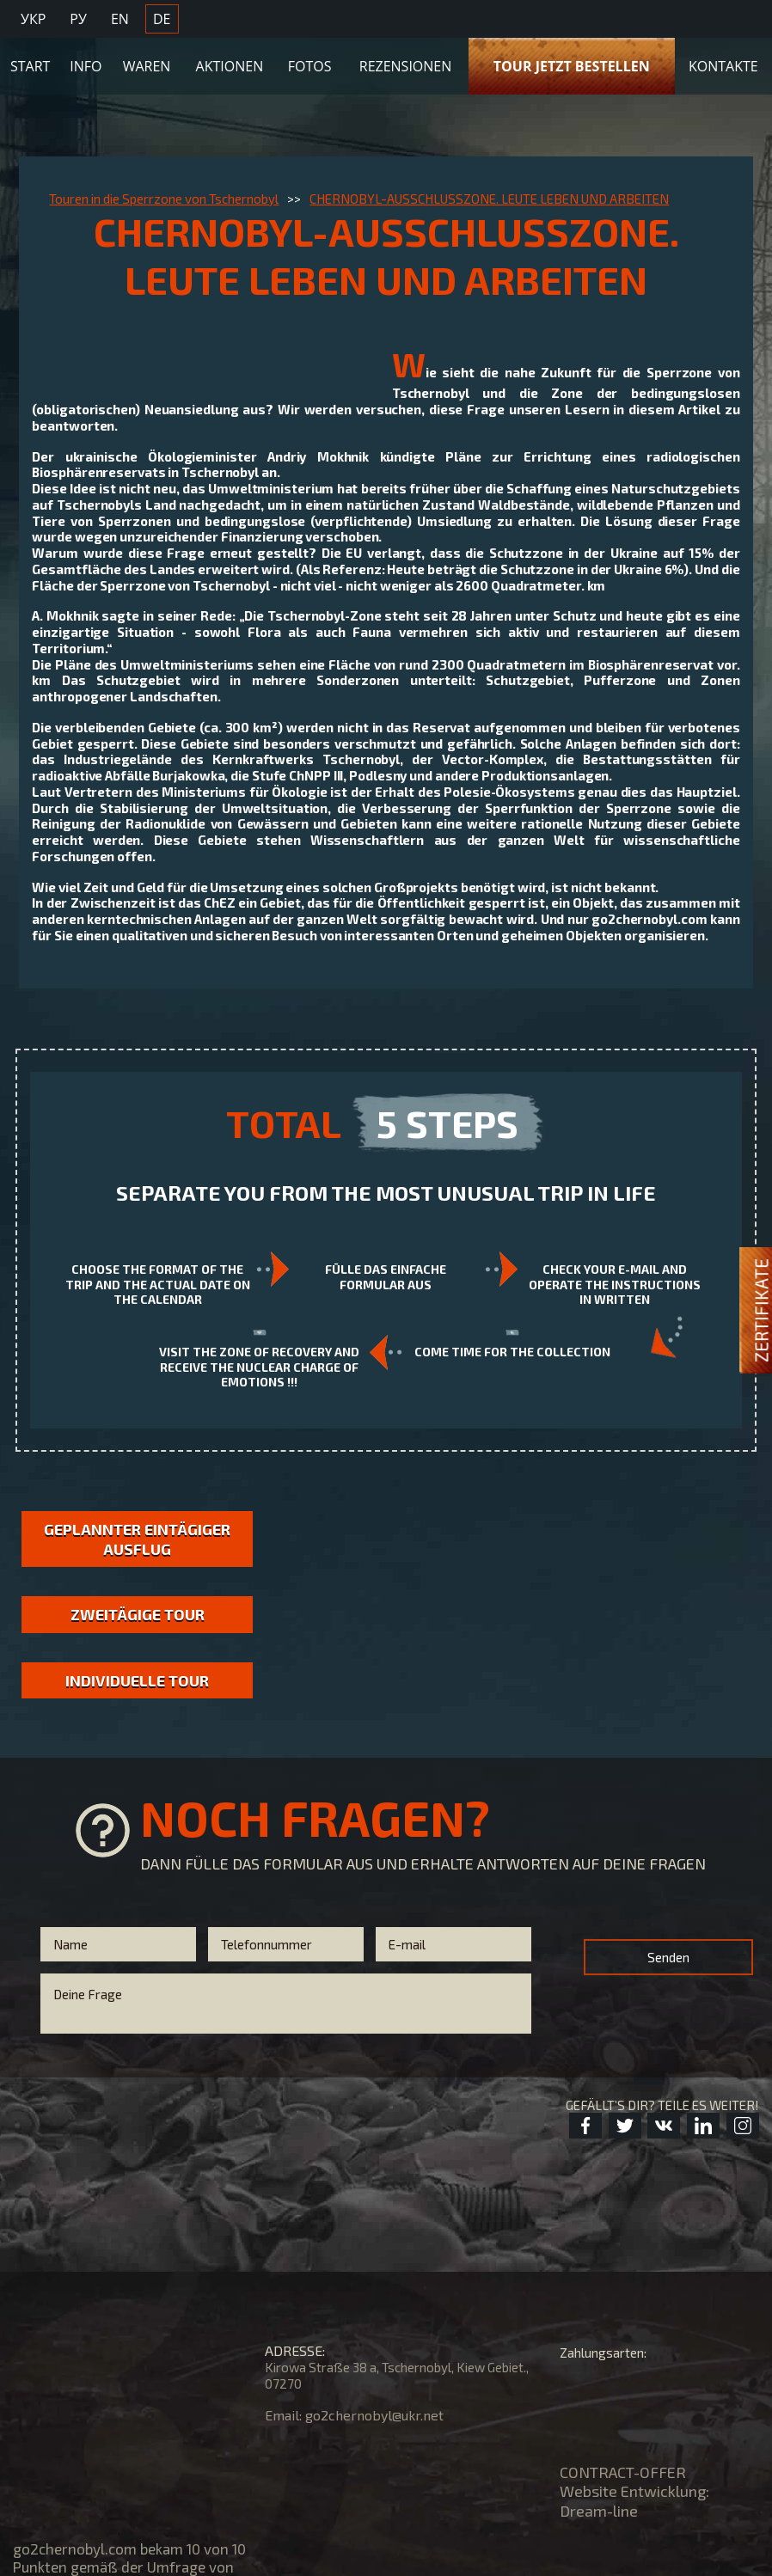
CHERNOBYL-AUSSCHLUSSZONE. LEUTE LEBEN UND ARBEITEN (489, 198)
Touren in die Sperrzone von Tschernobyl (164, 198)
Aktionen (230, 66)
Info (85, 66)
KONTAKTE (723, 66)
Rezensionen (405, 66)
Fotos (310, 66)
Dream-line (599, 2510)
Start (30, 66)
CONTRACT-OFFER (623, 2472)
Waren (147, 66)
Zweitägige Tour (137, 1614)
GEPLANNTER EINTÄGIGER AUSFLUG (137, 1539)
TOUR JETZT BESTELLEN (571, 66)
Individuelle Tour (137, 1680)
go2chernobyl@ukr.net (374, 2415)
